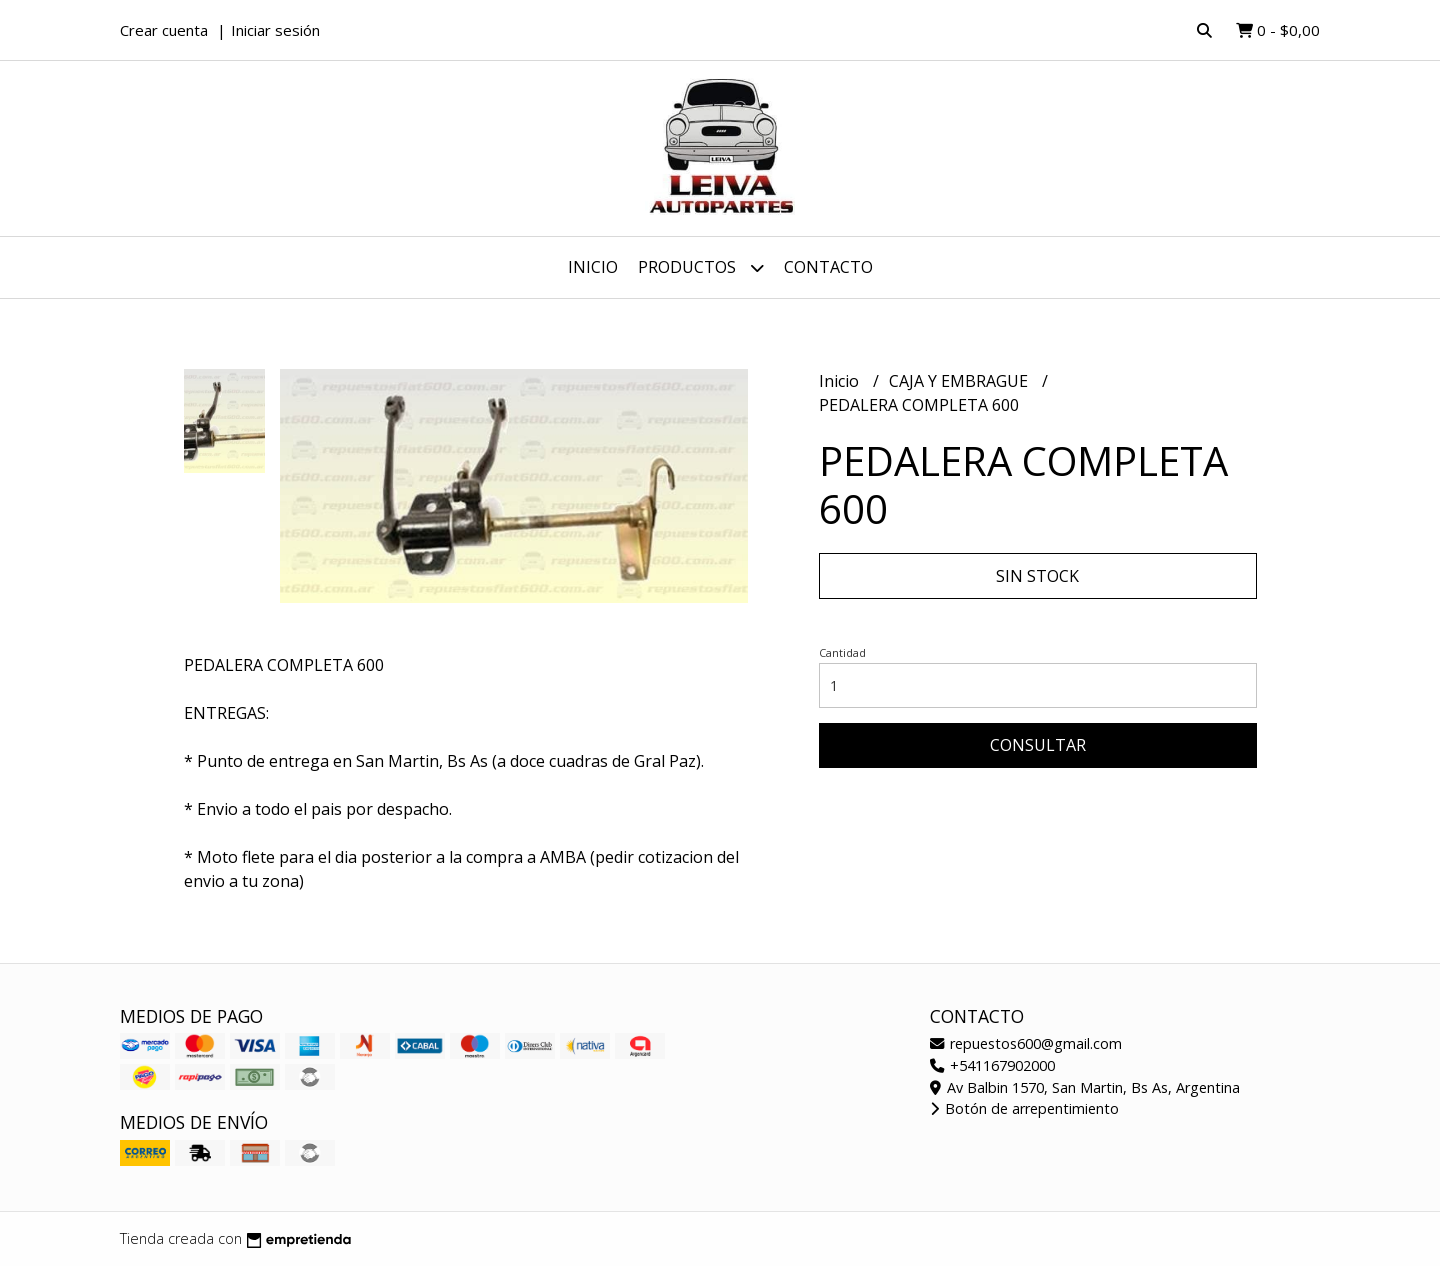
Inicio (593, 267)
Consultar (1038, 745)
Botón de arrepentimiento (1024, 1108)
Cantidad (842, 652)
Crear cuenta (164, 30)
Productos (701, 267)
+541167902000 (992, 1065)
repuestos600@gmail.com (1026, 1043)
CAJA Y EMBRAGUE (960, 381)
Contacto (828, 267)
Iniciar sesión (275, 30)
